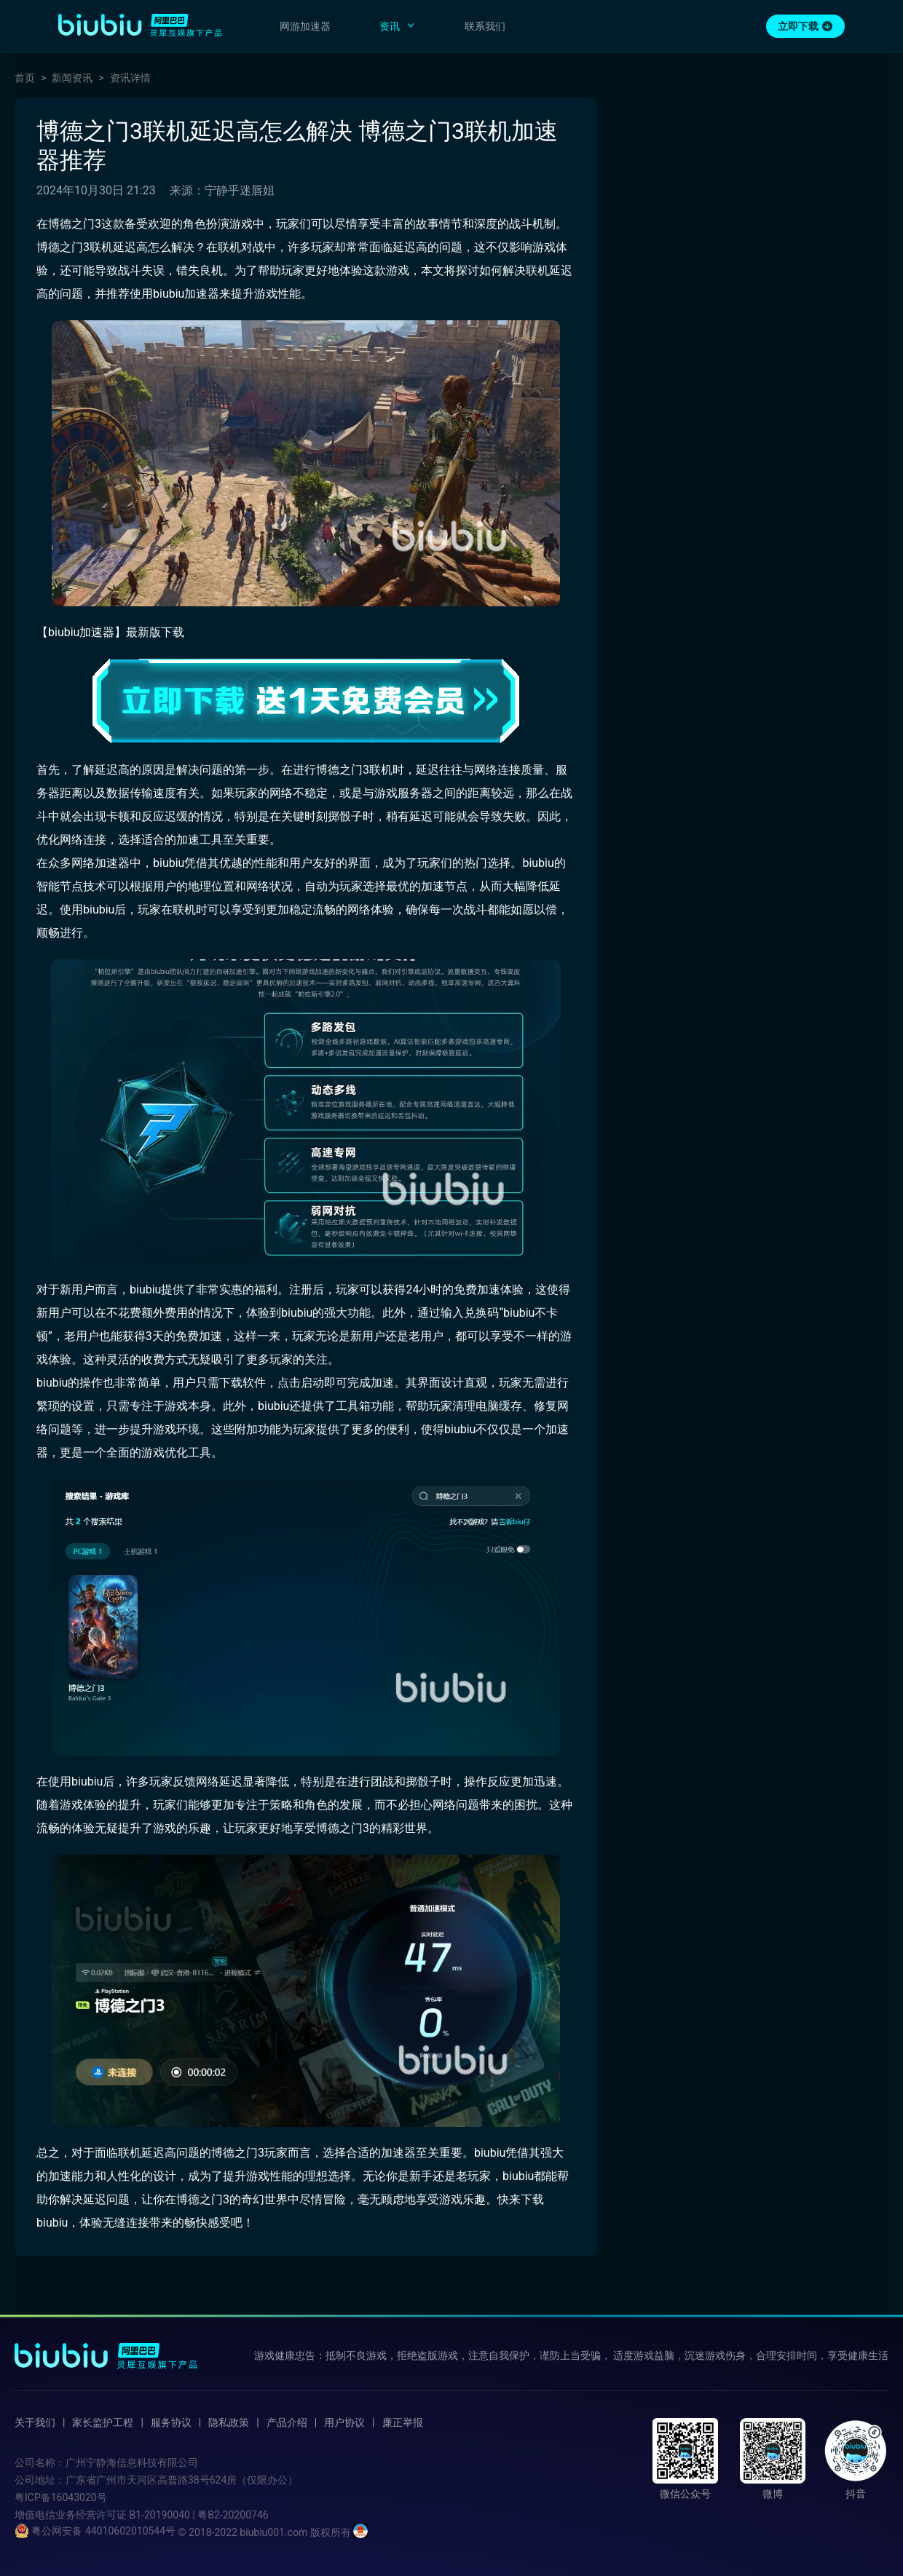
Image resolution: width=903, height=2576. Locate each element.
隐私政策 (228, 2422)
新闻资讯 (72, 78)
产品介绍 (287, 2422)
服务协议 (171, 2422)
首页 (25, 78)
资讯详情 (130, 78)
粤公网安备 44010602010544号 (95, 2531)
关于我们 (35, 2422)
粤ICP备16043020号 (61, 2497)
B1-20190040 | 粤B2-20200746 (198, 2515)
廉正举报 (402, 2422)
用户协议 (344, 2422)
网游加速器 (305, 26)
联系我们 (485, 26)
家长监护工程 (102, 2422)
